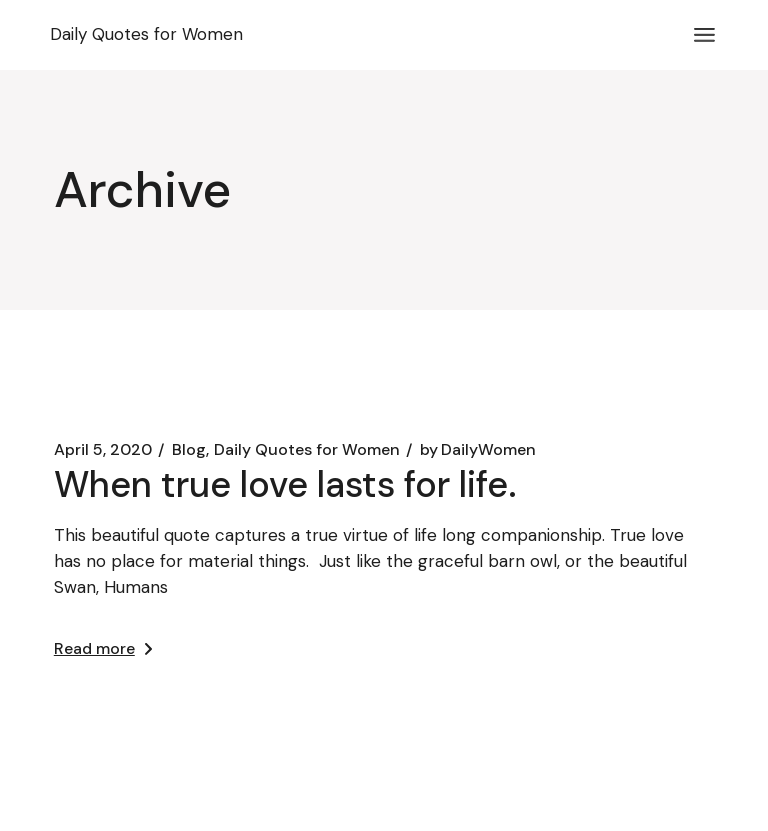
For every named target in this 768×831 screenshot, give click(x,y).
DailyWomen (478, 450)
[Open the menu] (704, 35)
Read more (103, 648)
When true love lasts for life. (285, 484)
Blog (189, 450)
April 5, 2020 (103, 450)
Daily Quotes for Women (307, 450)
